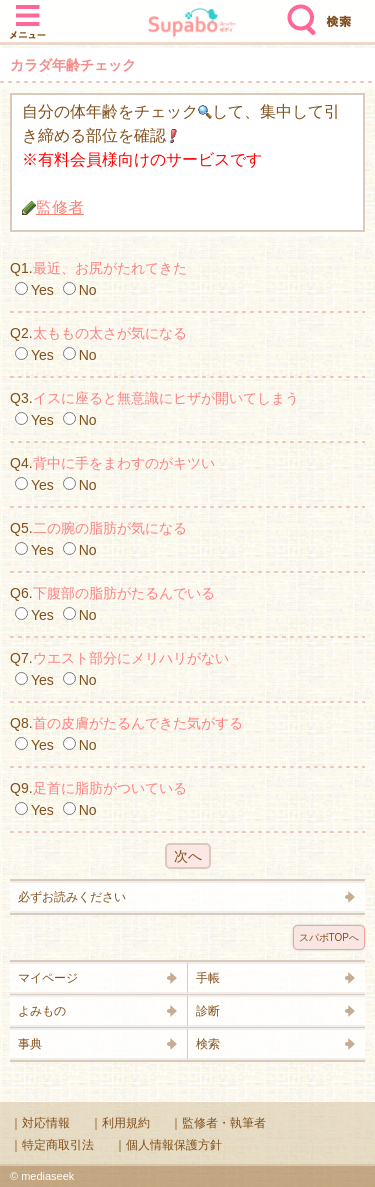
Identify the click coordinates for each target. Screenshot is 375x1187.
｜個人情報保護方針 (168, 1145)
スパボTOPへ (329, 937)
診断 (208, 1011)
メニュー (28, 12)
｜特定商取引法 (52, 1145)
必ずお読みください (72, 897)
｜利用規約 (120, 1123)
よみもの (42, 1011)
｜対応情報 (40, 1123)
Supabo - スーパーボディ (192, 24)
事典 (30, 1044)
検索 (297, 12)
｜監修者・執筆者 (218, 1123)
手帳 (208, 978)
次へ (188, 856)
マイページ (48, 978)
